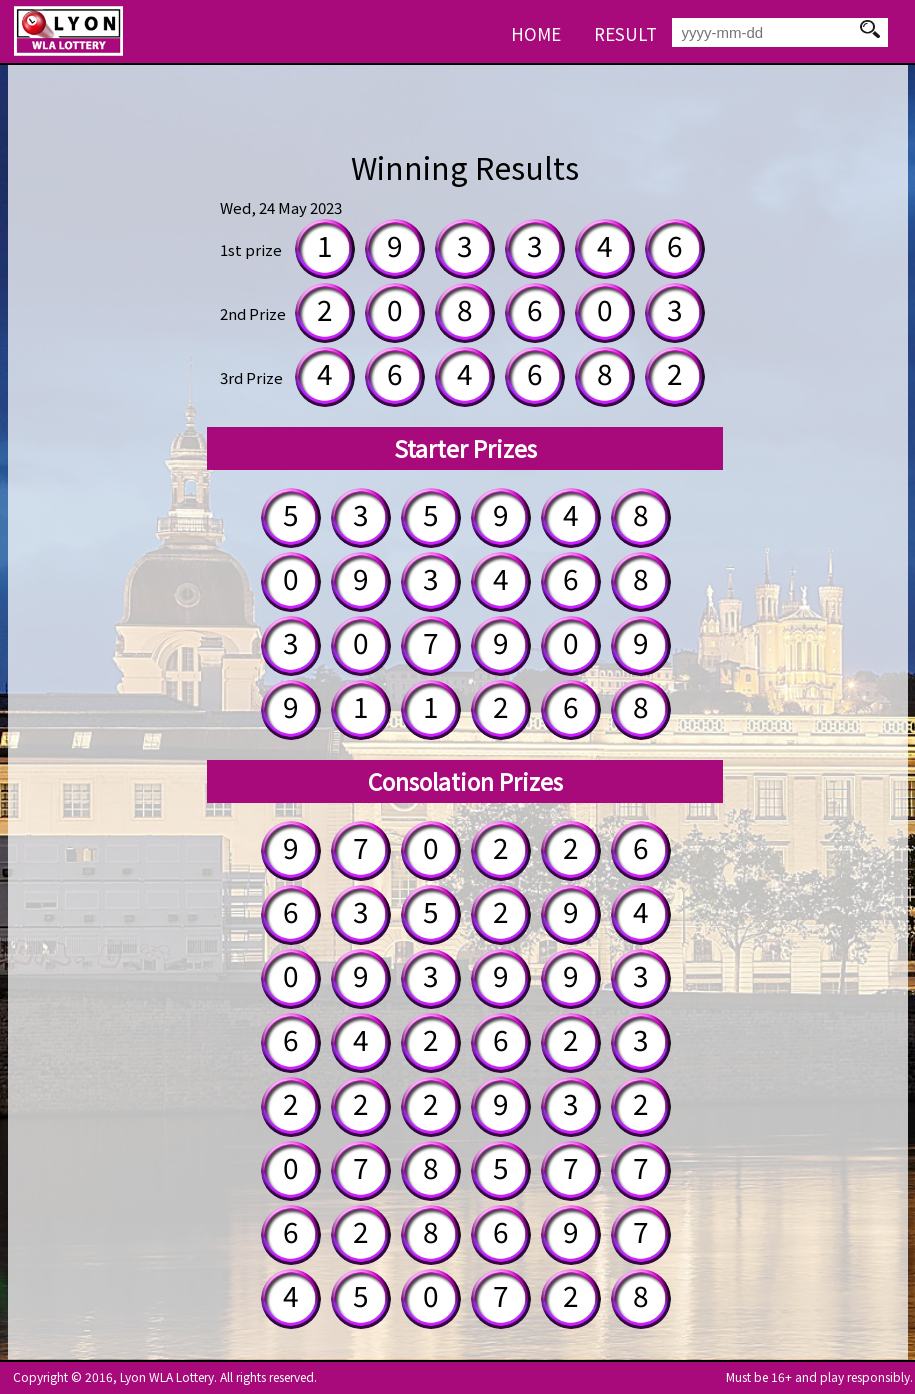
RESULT (625, 33)
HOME (536, 33)
